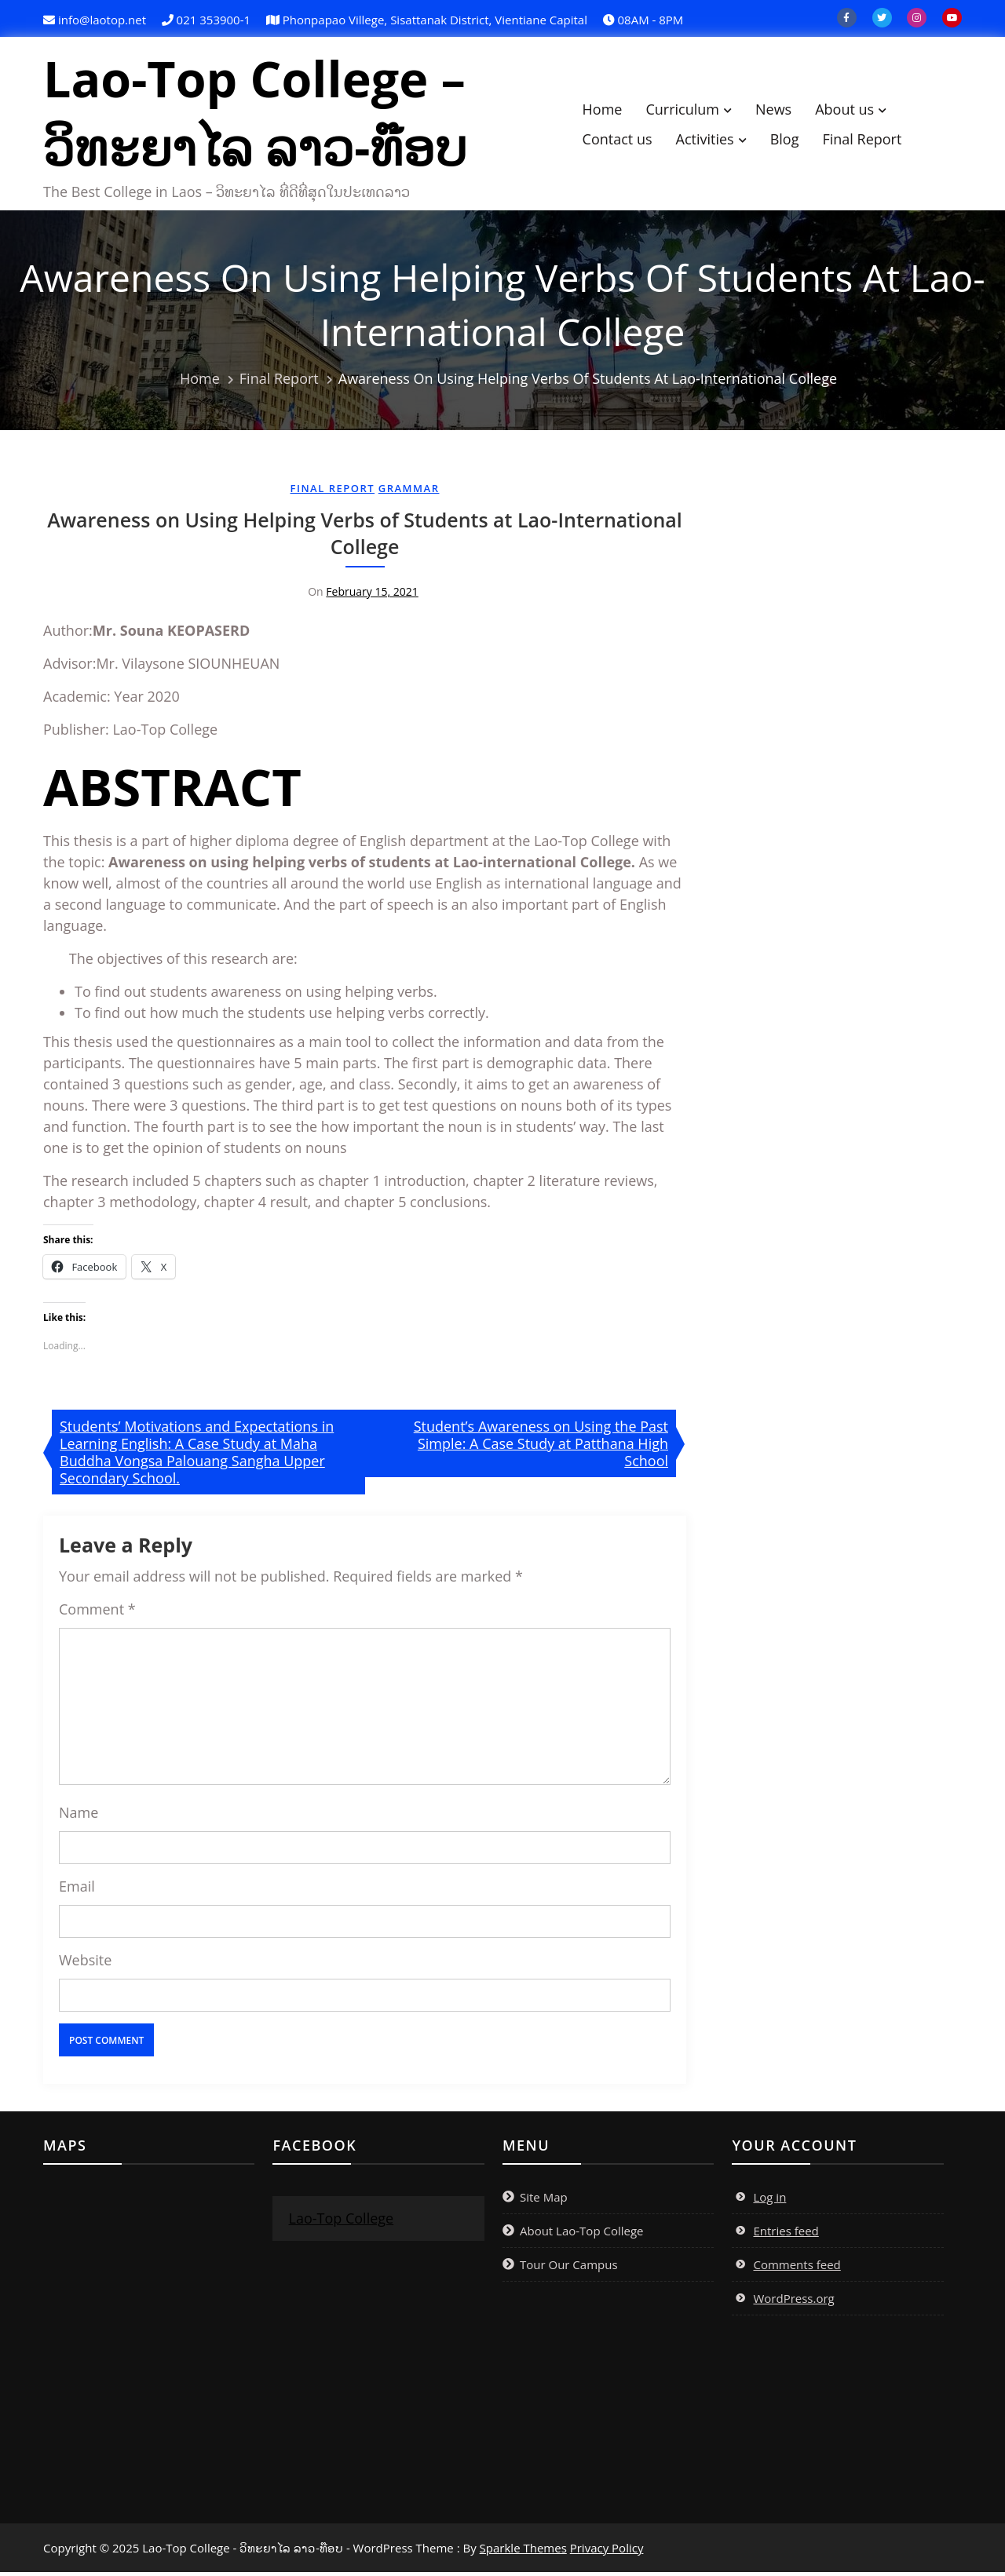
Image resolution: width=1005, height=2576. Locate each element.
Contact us (625, 140)
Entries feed (785, 2234)
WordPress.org (793, 2302)
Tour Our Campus (569, 2268)
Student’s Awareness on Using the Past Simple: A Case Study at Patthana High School (541, 1447)
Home (610, 110)
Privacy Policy (607, 2552)
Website (85, 1963)
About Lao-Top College (582, 2234)
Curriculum (690, 110)
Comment (97, 1613)
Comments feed (796, 2268)
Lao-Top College (340, 2222)
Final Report (869, 140)
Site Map (544, 2201)
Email (77, 1890)
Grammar (409, 492)
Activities (712, 140)
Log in (769, 2201)
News (781, 110)
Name (78, 1816)
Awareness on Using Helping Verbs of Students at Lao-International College (364, 537)
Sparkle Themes (523, 2552)
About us (852, 110)
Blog (792, 140)
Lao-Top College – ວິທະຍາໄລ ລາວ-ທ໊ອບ (263, 114)
